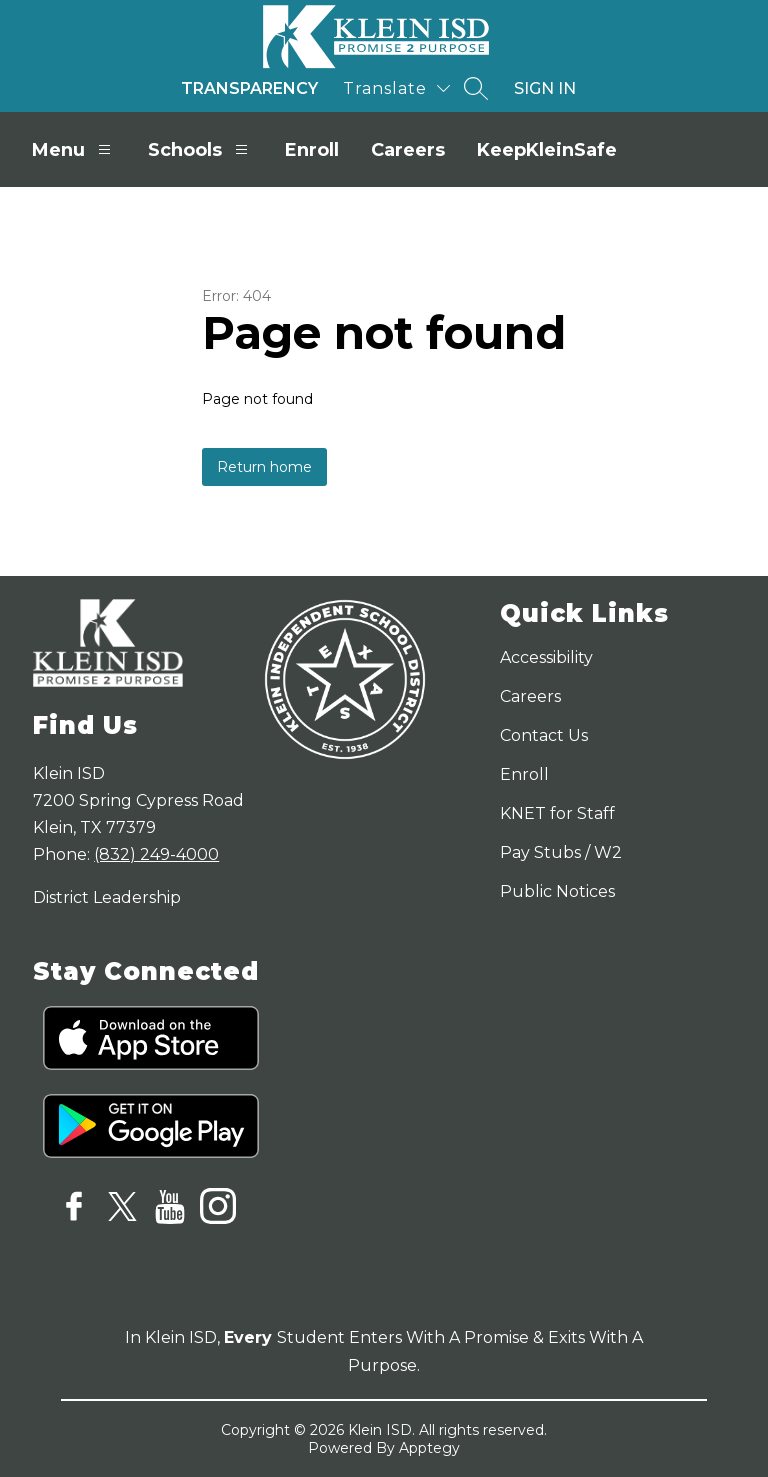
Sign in (545, 88)
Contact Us (544, 735)
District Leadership (107, 897)
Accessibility (546, 657)
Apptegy (429, 1448)
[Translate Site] (396, 88)
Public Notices (557, 891)
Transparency (249, 88)
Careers (408, 150)
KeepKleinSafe (547, 150)
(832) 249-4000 (156, 854)
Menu (74, 149)
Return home (264, 467)
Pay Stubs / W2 (561, 852)
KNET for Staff (557, 813)
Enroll (312, 150)
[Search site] (476, 88)
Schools (200, 149)
